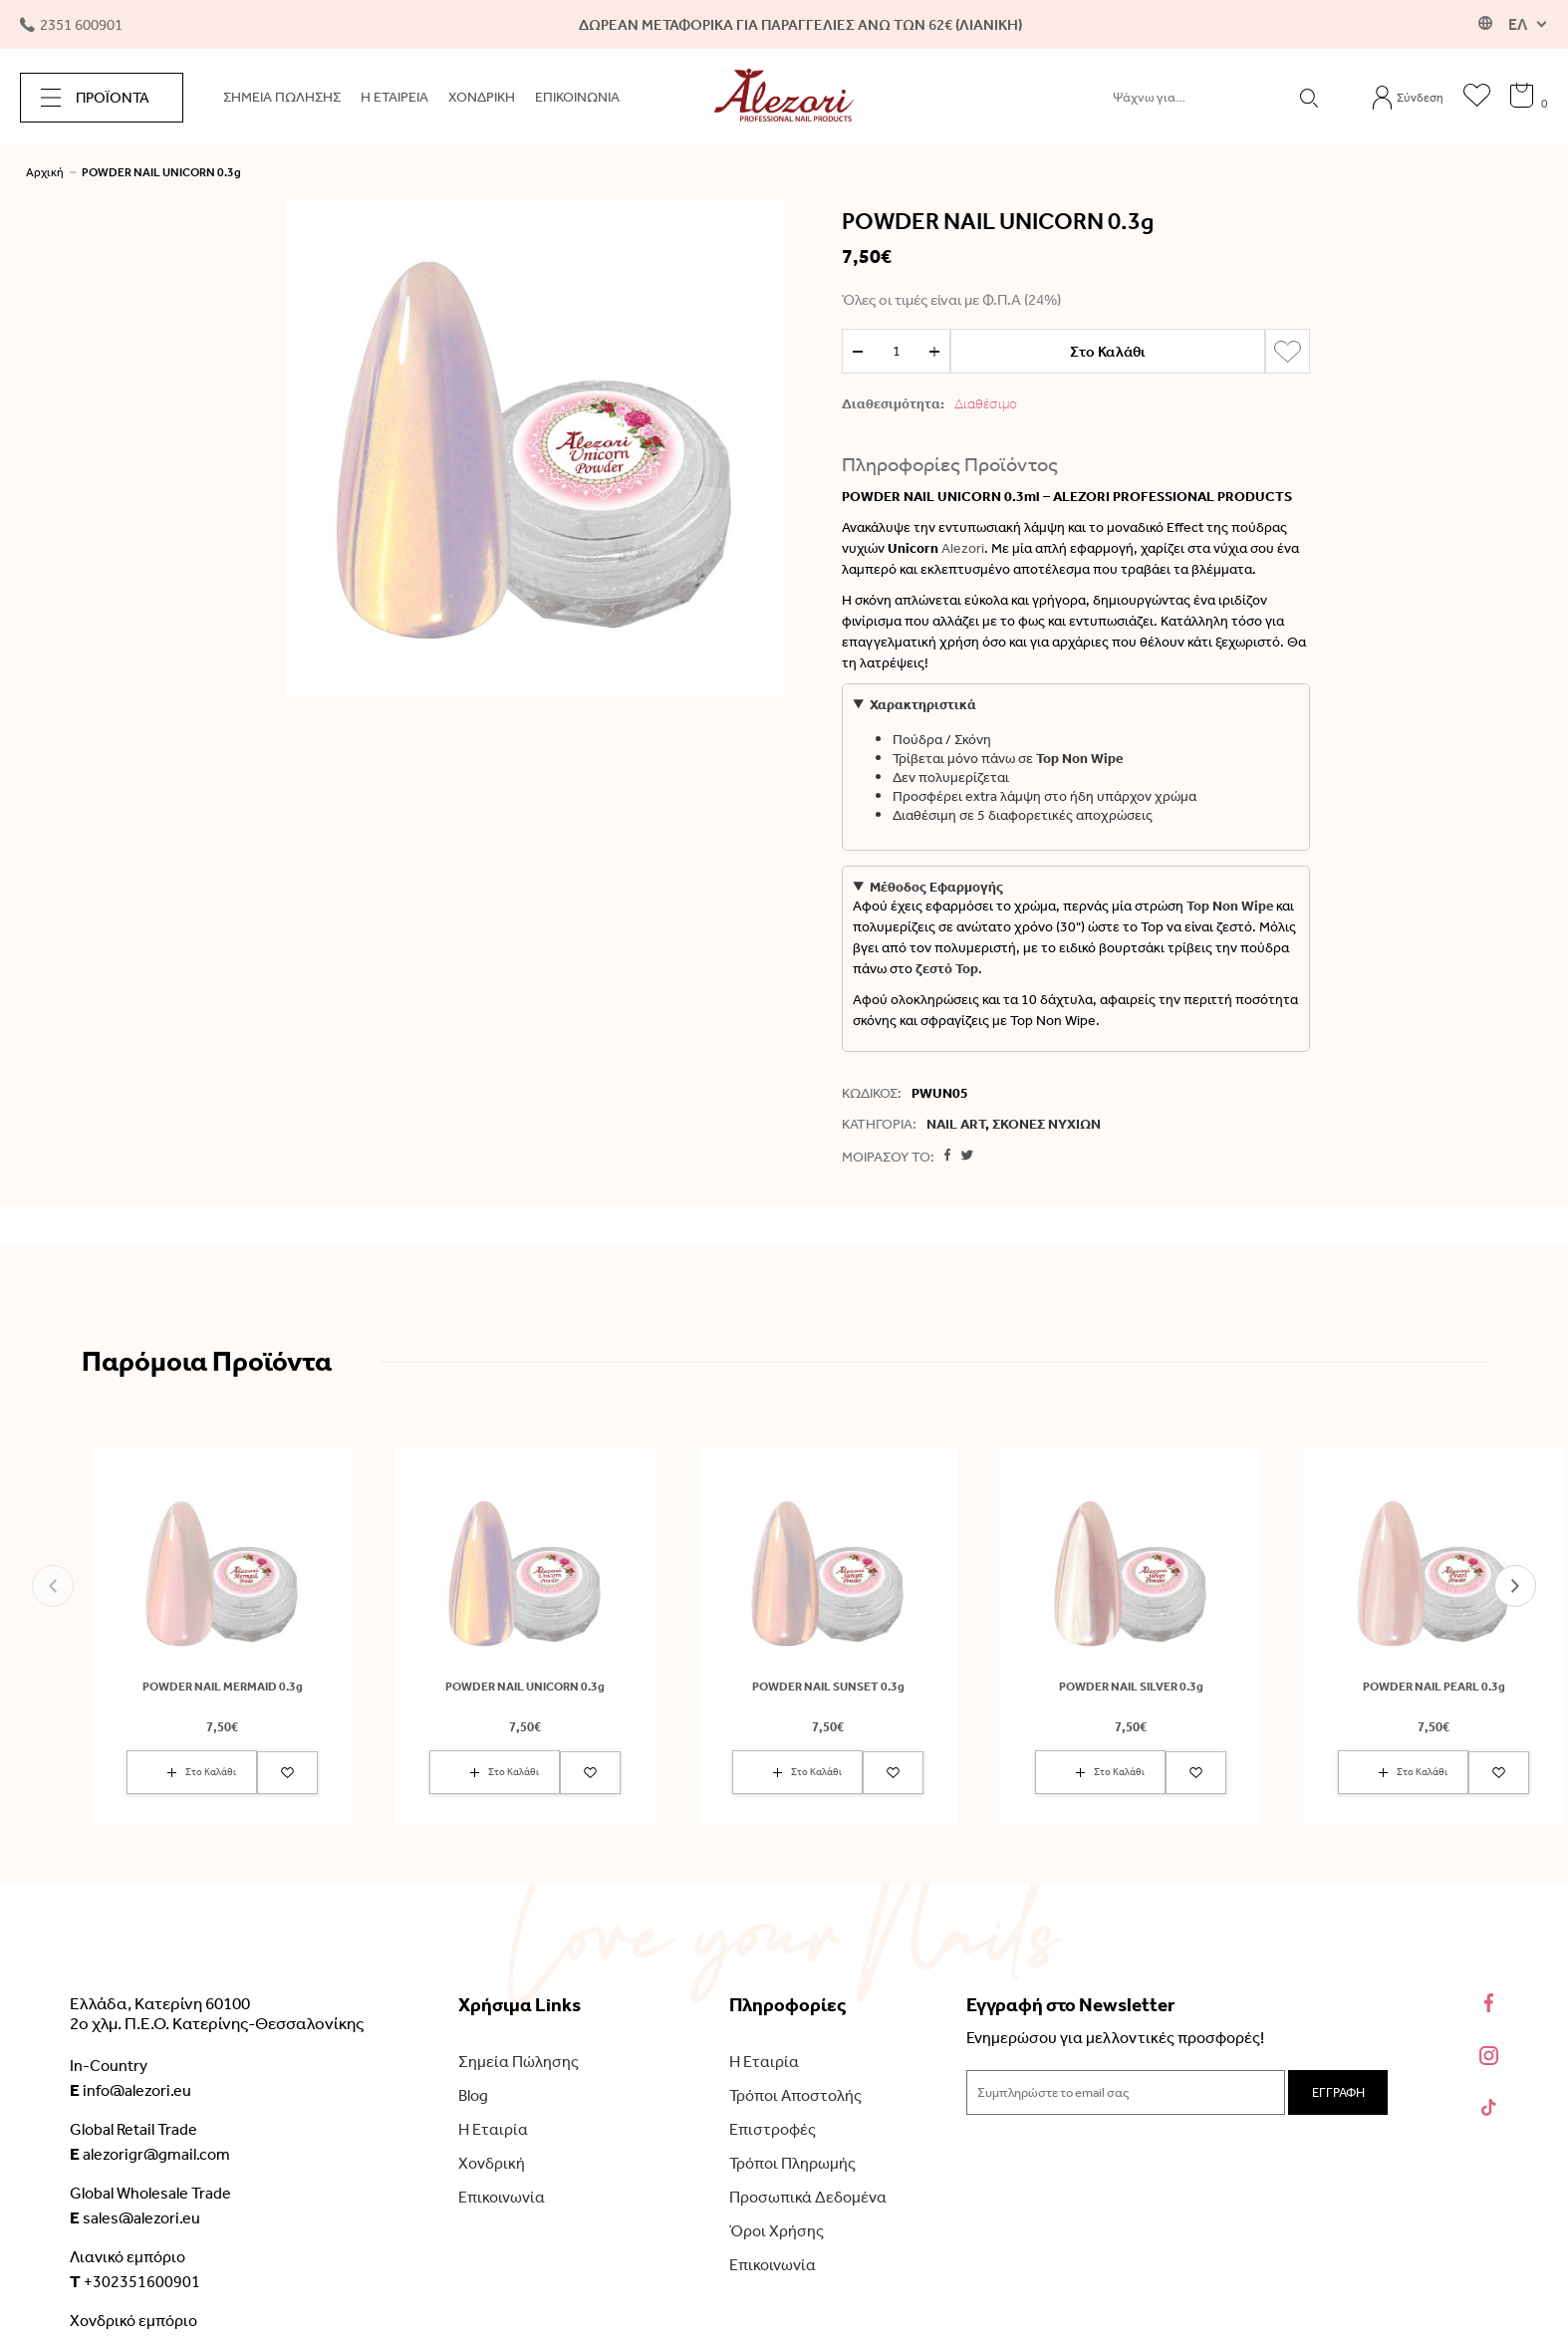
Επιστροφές (772, 2129)
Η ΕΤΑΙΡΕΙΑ (394, 97)
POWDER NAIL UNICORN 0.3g (161, 172)
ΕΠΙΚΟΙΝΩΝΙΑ (577, 97)
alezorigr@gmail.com (150, 2154)
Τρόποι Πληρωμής (792, 2163)
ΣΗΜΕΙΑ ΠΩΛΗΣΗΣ (282, 97)
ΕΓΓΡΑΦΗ (1338, 2092)
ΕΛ (1517, 24)
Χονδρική (491, 2163)
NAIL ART (955, 1124)
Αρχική (45, 172)
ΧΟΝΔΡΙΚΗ (481, 97)
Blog (473, 2095)
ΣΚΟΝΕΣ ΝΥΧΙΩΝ (1046, 1124)
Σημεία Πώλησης (518, 2061)
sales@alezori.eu (135, 2217)
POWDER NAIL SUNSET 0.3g (828, 1686)
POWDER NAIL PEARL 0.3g (1434, 1686)
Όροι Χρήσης (776, 2230)
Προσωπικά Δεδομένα (808, 2197)
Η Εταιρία (493, 2129)
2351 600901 (71, 25)
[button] (53, 1586)
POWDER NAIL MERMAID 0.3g (222, 1686)
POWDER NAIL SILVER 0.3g (1131, 1686)
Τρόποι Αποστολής (795, 2095)
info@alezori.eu (130, 2090)
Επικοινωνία (501, 2197)
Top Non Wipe (1079, 758)
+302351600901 (135, 2281)
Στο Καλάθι (1108, 352)
